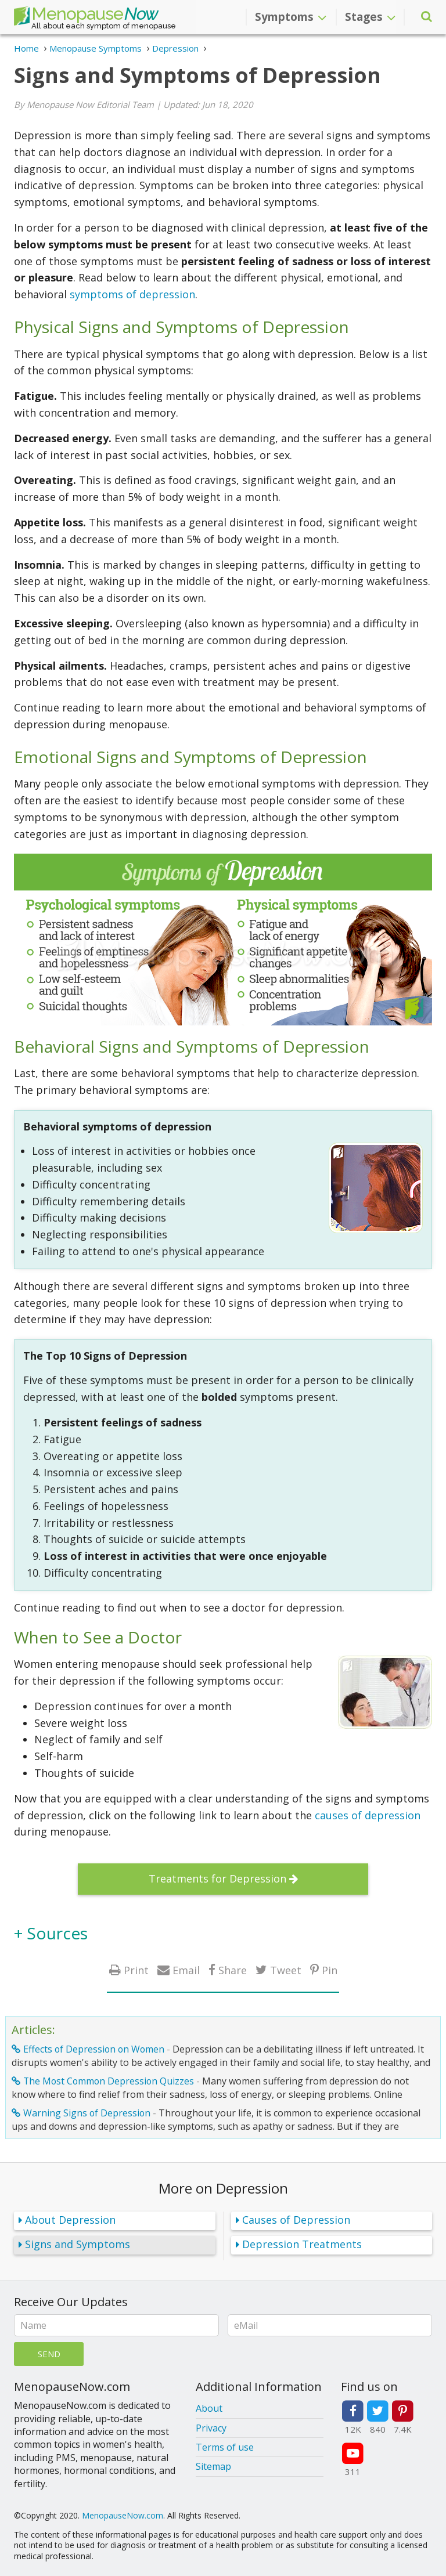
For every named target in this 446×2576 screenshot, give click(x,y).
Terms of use (225, 2447)
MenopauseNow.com (122, 2515)
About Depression (70, 2220)
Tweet (285, 1970)
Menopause (86, 16)
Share (232, 1970)
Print (136, 1970)
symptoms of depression (132, 294)
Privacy (211, 2428)
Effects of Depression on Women (93, 2049)
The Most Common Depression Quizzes (108, 2081)
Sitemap (213, 2466)
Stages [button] (370, 16)
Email (186, 1970)
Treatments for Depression (217, 1878)
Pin (329, 1970)
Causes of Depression (296, 2220)
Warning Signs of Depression (86, 2113)
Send (49, 2354)
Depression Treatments (302, 2244)
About (209, 2408)
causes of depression (367, 1815)
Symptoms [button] (290, 16)
